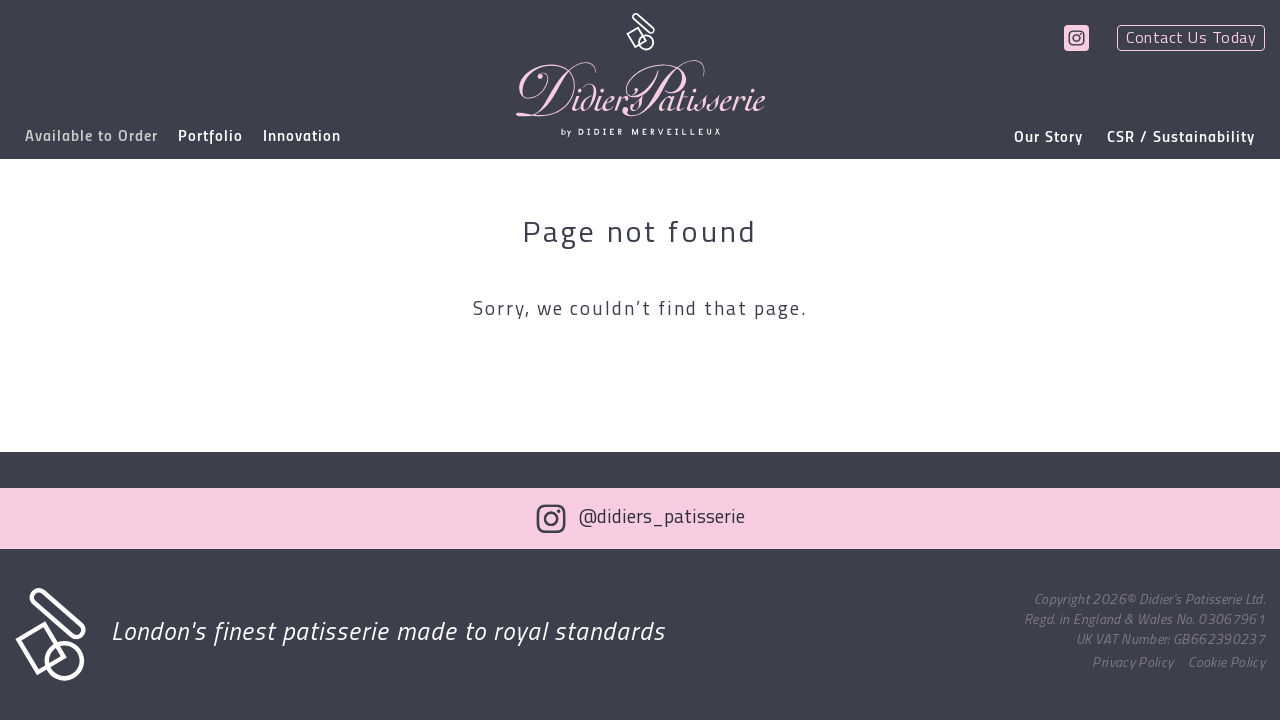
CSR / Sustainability (1181, 138)
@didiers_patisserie (662, 518)
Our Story (1048, 138)
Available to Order (91, 137)
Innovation (302, 137)
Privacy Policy (1132, 663)
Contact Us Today (1191, 39)
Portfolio (210, 137)
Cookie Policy (1226, 663)
